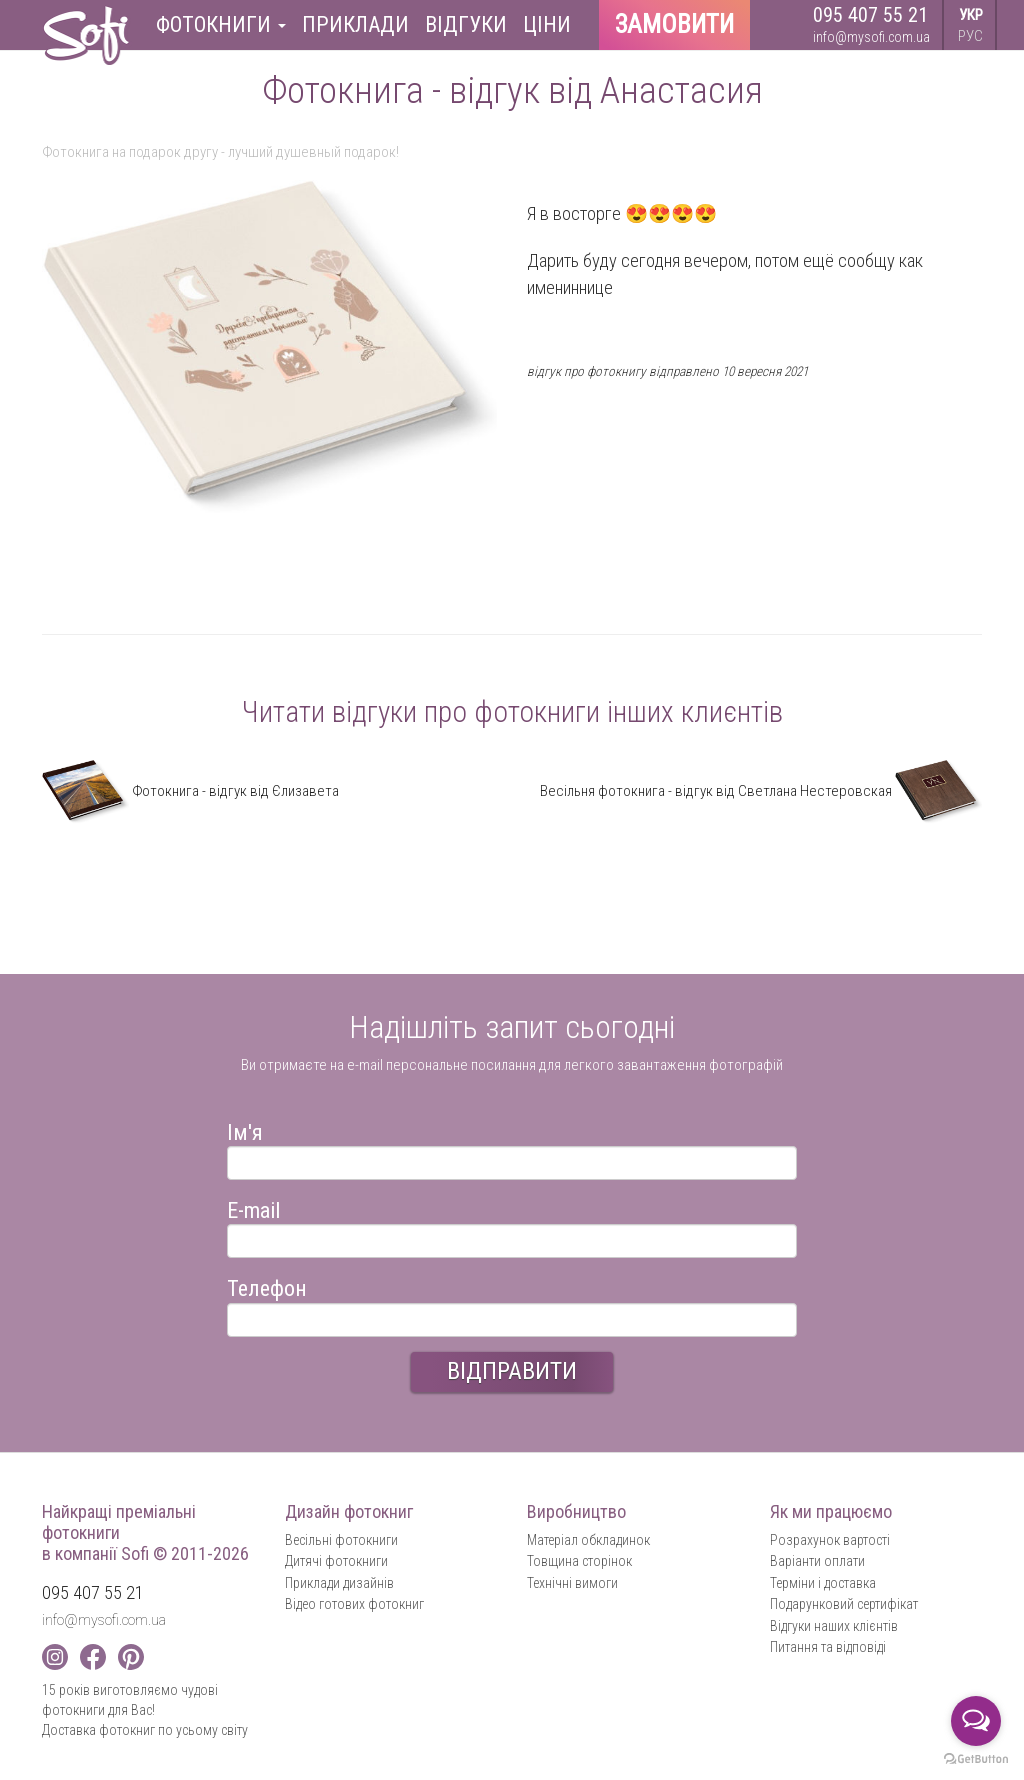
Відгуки (466, 24)
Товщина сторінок (579, 1561)
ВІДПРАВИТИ (512, 1371)
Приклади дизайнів (339, 1583)
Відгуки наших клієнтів (834, 1626)
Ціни (547, 24)
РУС (970, 36)
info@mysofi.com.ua (871, 37)
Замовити (674, 24)
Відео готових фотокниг (354, 1604)
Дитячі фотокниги (336, 1561)
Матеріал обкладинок (588, 1540)
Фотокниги (221, 24)
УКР (971, 15)
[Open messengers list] (976, 1721)
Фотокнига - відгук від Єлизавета (190, 791)
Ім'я (245, 1129)
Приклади (355, 24)
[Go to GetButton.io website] (976, 1759)
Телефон (267, 1285)
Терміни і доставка (823, 1583)
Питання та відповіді (828, 1647)
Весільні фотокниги (341, 1540)
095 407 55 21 (870, 15)
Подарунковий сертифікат (844, 1604)
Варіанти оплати (817, 1561)
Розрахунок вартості (830, 1540)
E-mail (253, 1207)
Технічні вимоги (572, 1583)
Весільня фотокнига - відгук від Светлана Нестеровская (761, 791)
